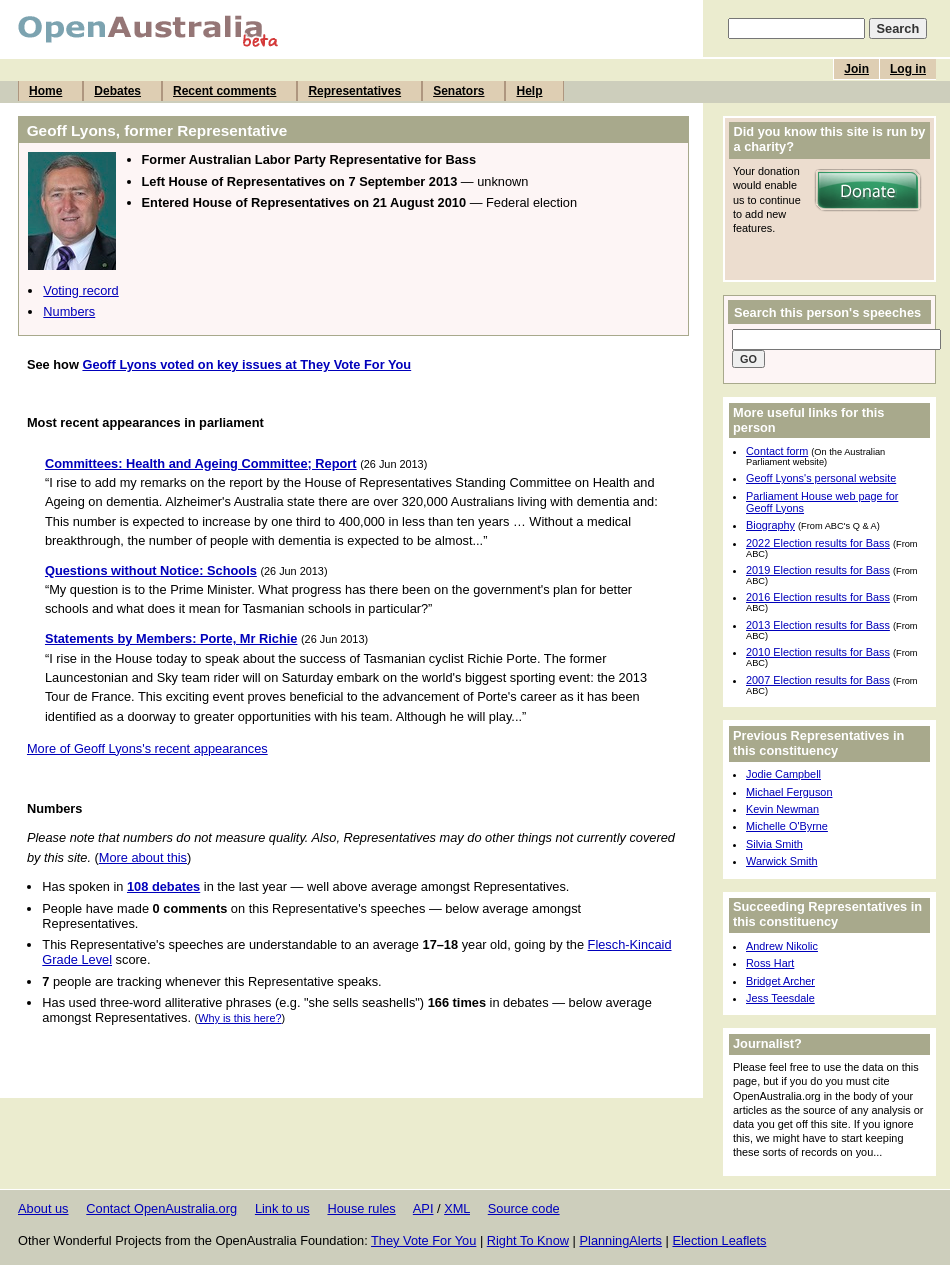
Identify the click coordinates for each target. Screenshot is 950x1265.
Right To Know (528, 1240)
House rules (361, 1208)
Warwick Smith (782, 861)
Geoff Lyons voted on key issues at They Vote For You (246, 364)
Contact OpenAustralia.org (161, 1208)
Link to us (282, 1208)
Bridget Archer (780, 981)
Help (529, 91)
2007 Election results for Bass (818, 680)
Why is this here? (239, 1018)
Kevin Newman (782, 809)
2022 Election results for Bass (818, 543)
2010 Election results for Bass (818, 652)
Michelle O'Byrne (787, 826)
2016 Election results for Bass (818, 597)
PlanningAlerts (621, 1240)
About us (43, 1208)
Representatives (354, 91)
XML (457, 1208)
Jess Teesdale (780, 998)
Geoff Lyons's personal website (821, 478)
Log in (908, 69)
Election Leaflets (719, 1240)
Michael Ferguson (789, 792)
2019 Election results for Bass (818, 570)
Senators (458, 91)
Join (856, 69)
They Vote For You (423, 1240)
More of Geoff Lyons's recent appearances (147, 748)
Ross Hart (770, 963)
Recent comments (224, 91)
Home (45, 91)
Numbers (69, 311)
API (423, 1208)
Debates (117, 91)
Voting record (80, 290)
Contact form (777, 451)
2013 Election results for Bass (818, 625)
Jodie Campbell (783, 774)
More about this (143, 857)
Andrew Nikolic (782, 946)
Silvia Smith (774, 844)
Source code (524, 1208)
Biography (770, 525)
